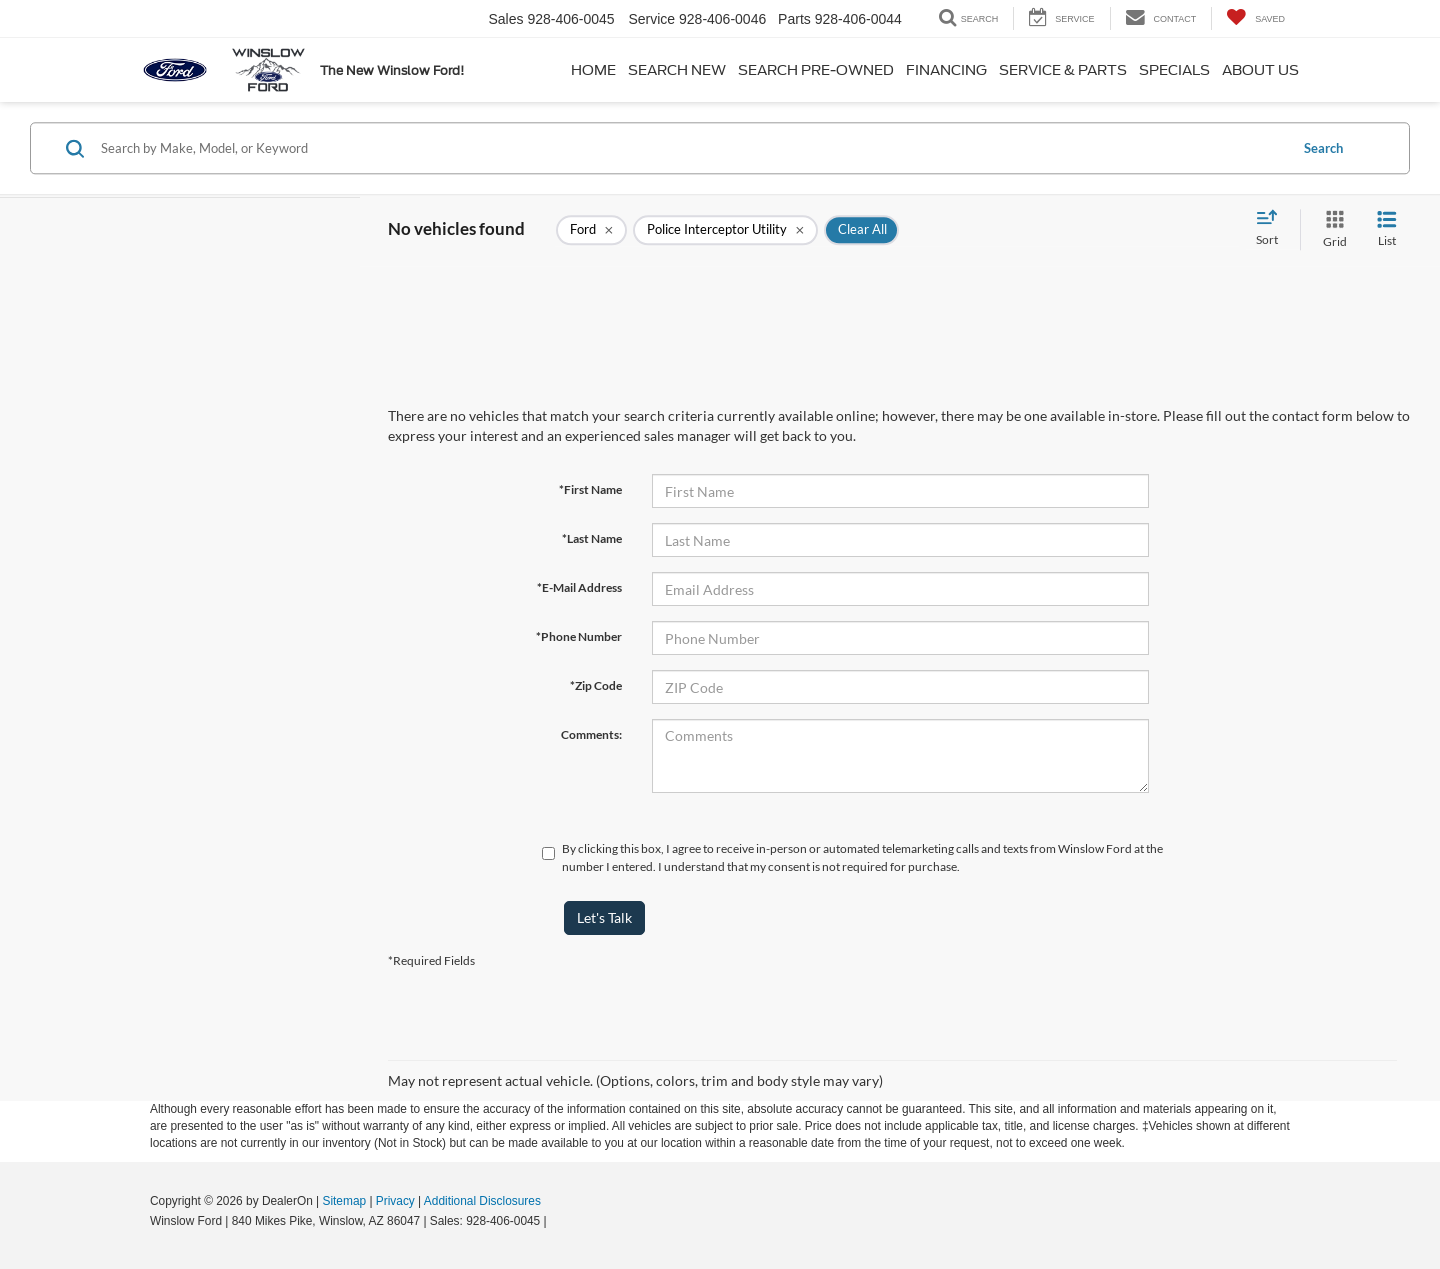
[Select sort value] (1273, 229)
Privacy (395, 1201)
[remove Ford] (591, 230)
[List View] (1387, 229)
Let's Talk (604, 917)
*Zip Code (596, 685)
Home (593, 70)
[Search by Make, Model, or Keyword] (691, 148)
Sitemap (344, 1201)
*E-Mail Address (579, 587)
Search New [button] (677, 70)
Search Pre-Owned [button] (816, 70)
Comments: (591, 734)
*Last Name (592, 538)
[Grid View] (1331, 229)
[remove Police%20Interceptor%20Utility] (725, 230)
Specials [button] (1174, 70)
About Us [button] (1260, 70)
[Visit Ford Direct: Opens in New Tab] (555, 1221)
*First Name (590, 489)
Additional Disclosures (482, 1201)
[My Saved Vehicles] (1255, 18)
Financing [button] (946, 70)
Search (1323, 148)
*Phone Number (579, 636)
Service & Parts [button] (1063, 70)
